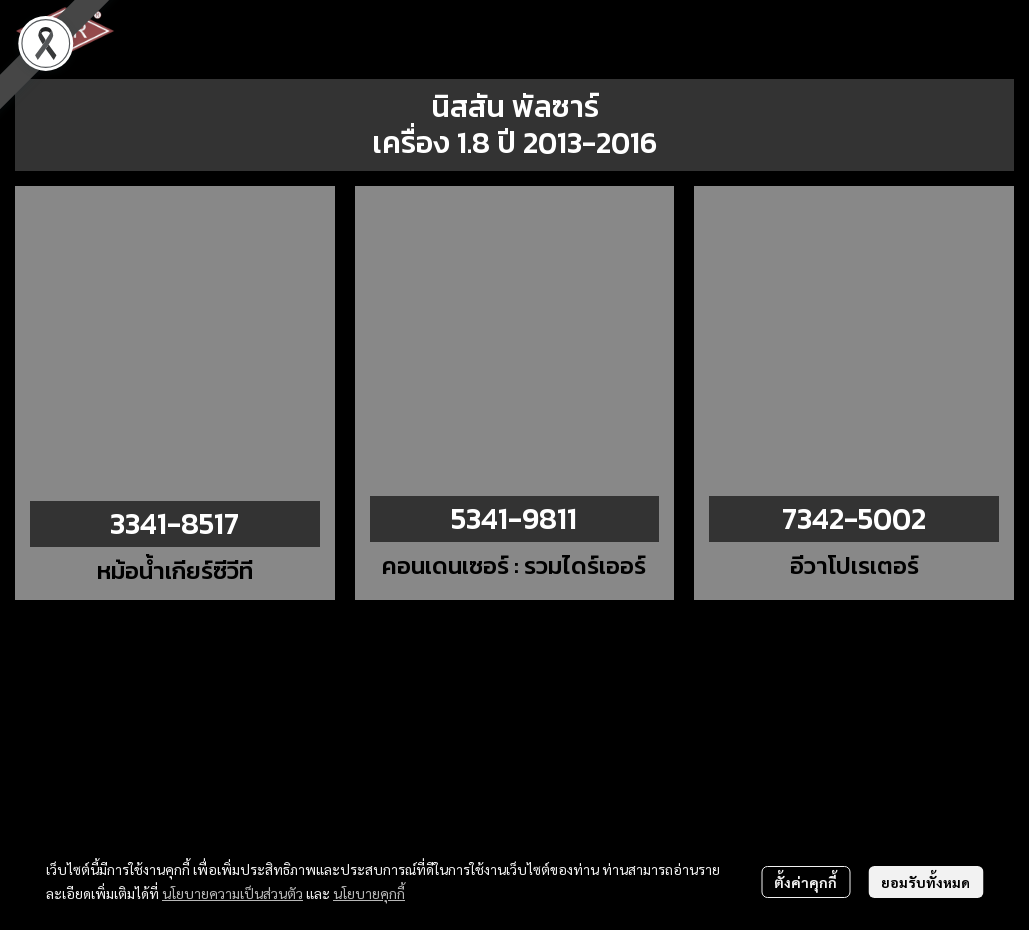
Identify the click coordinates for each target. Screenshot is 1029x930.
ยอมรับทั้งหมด (925, 882)
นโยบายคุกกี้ (369, 893)
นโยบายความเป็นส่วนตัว (232, 893)
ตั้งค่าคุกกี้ (805, 882)
